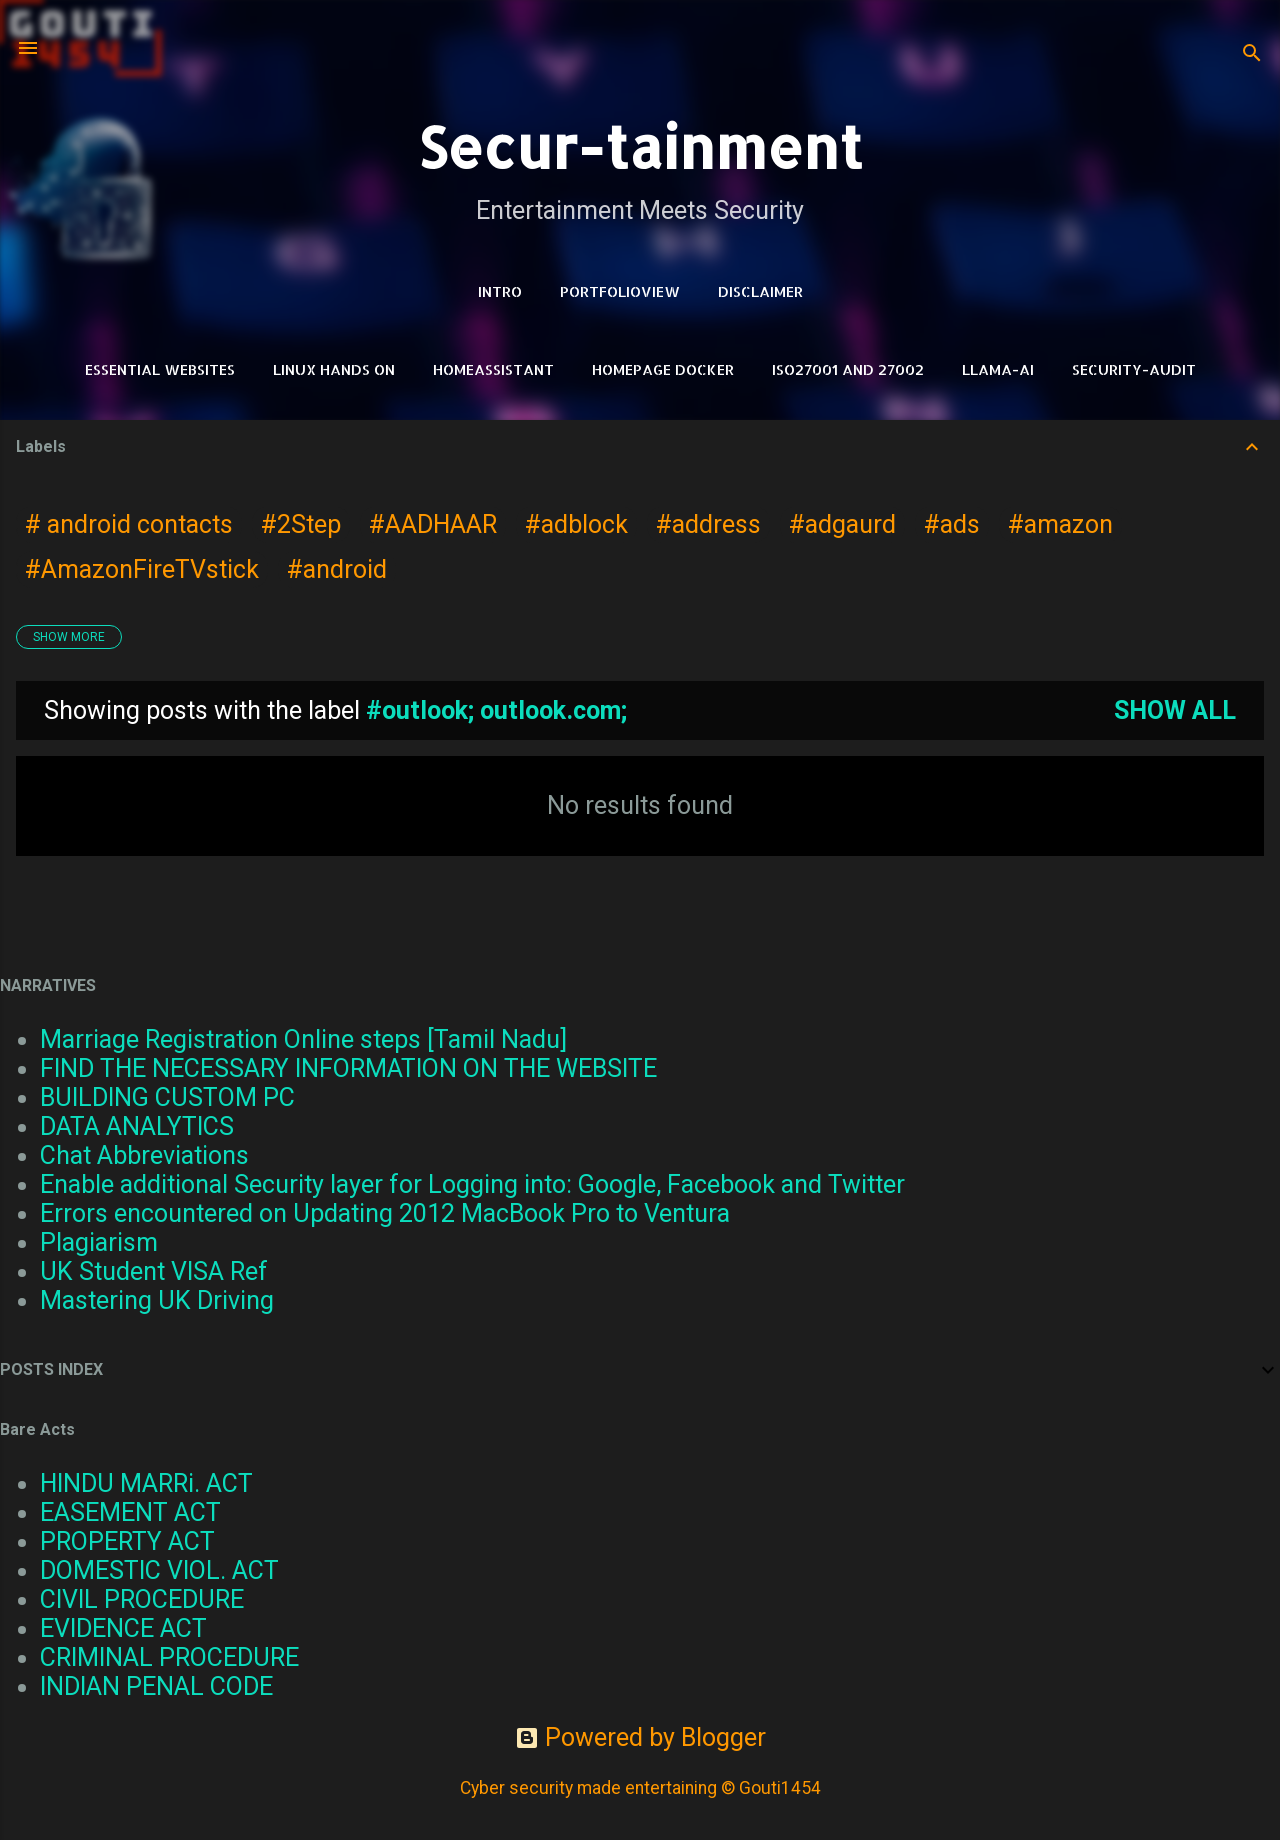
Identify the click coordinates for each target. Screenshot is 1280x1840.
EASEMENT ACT (130, 1512)
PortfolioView (620, 291)
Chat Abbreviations (144, 1155)
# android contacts (129, 524)
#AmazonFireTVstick (142, 569)
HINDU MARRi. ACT (146, 1483)
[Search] (1252, 54)
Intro (500, 291)
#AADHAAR (433, 524)
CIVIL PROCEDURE (142, 1599)
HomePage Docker (663, 369)
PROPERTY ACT (127, 1541)
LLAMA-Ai (998, 369)
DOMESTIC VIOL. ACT (159, 1570)
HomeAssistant (493, 369)
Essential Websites (160, 369)
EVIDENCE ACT (123, 1628)
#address (708, 524)
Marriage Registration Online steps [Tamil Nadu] (303, 1039)
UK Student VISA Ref (154, 1271)
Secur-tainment (640, 146)
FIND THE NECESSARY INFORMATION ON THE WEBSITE (348, 1068)
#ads (952, 524)
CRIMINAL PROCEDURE (169, 1657)
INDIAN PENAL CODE (156, 1686)
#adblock (576, 524)
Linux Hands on (334, 369)
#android (337, 569)
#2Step (301, 524)
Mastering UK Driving (157, 1300)
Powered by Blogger (640, 1737)
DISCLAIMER (760, 291)
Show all (1175, 710)
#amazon (1060, 524)
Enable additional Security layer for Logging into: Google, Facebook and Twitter (472, 1184)
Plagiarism (99, 1242)
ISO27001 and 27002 (848, 369)
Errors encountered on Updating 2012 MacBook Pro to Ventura (385, 1213)
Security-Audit (1134, 369)
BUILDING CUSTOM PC (167, 1097)
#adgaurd (842, 524)
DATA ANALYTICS (137, 1126)
